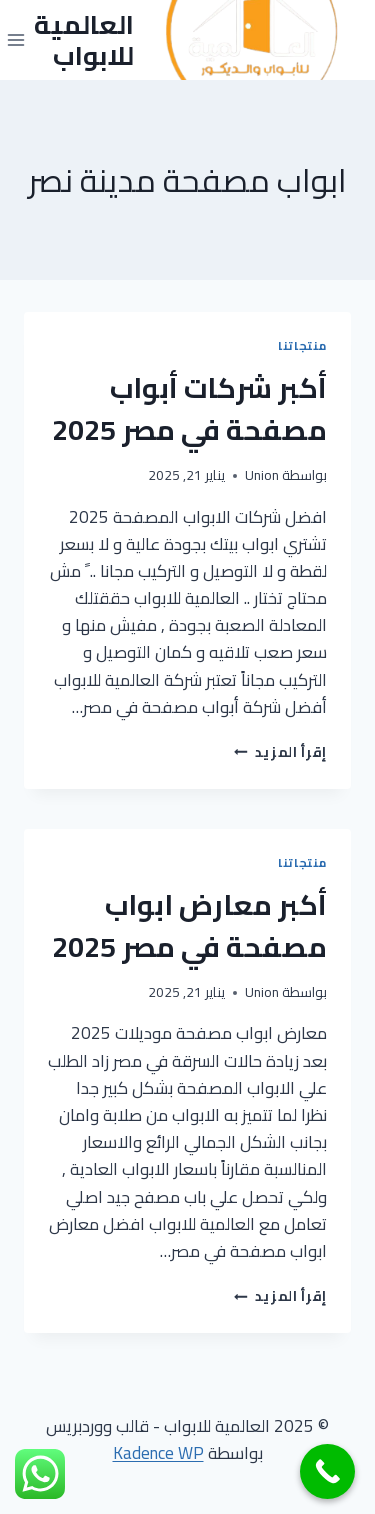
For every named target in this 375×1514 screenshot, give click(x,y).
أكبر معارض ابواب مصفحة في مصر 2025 (189, 926)
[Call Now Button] (327, 1471)
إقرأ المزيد (280, 752)
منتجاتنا (302, 345)
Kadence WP (158, 1453)
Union (262, 475)
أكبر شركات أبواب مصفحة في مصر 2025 (189, 409)
